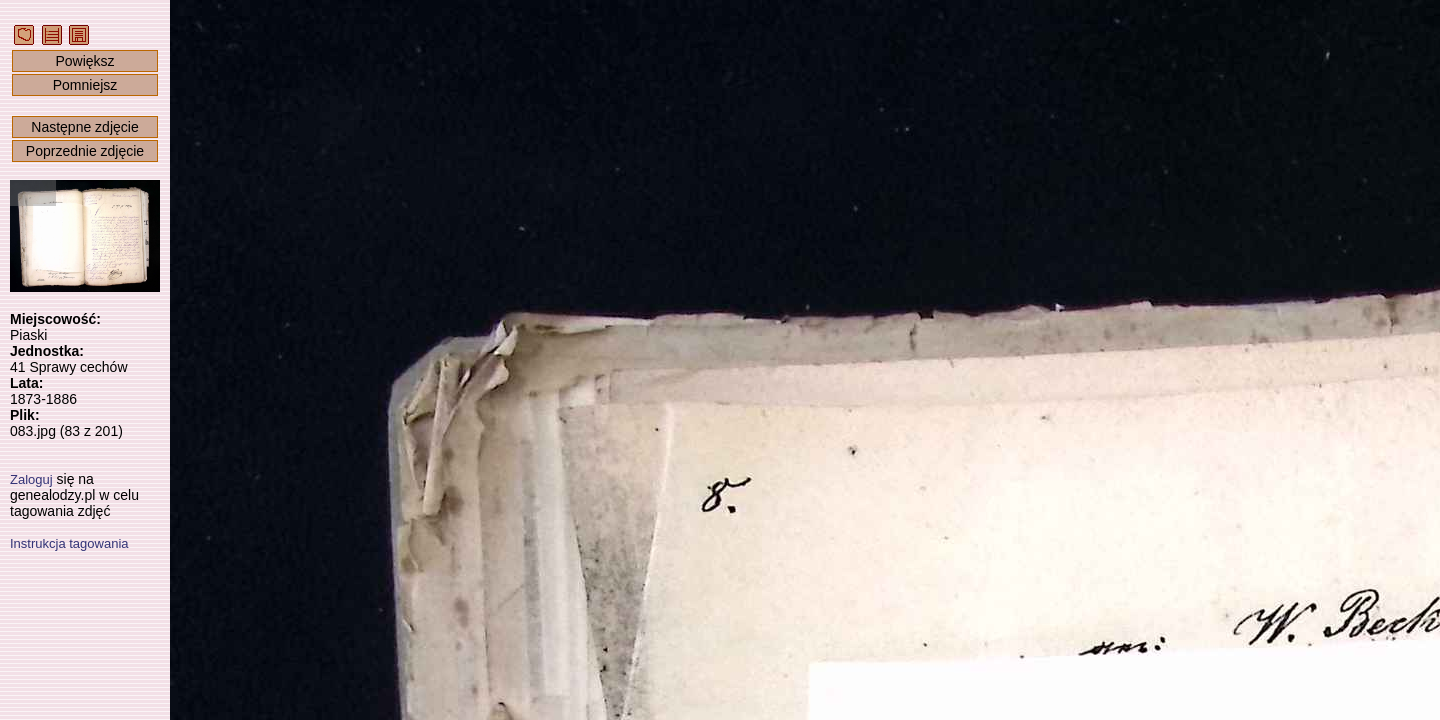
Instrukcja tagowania (69, 543)
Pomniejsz (85, 85)
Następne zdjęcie (84, 127)
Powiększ (84, 61)
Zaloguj (31, 479)
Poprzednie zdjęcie (85, 151)
